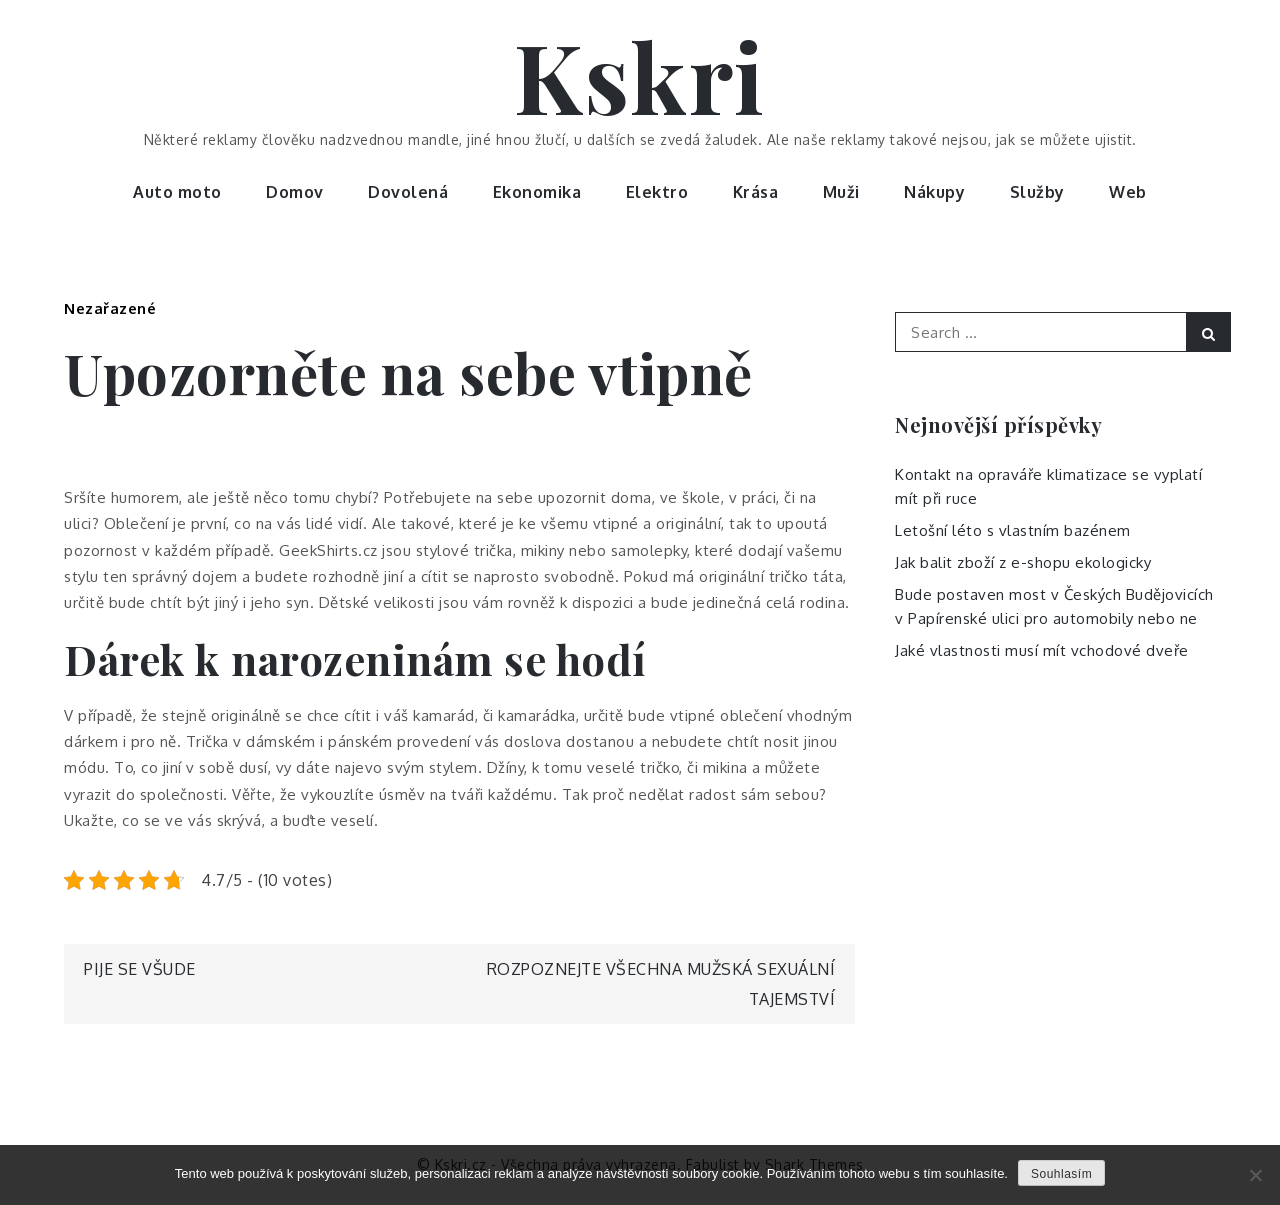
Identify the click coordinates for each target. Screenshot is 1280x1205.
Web (1128, 192)
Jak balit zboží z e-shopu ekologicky (1023, 562)
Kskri (640, 75)
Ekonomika (537, 192)
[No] (1255, 1175)
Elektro (657, 192)
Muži (841, 192)
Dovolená (408, 192)
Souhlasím (1061, 1174)
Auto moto (177, 192)
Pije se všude (140, 969)
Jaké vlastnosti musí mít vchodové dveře (1042, 650)
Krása (756, 192)
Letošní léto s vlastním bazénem (1013, 530)
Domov (295, 192)
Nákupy (934, 192)
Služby (1037, 192)
